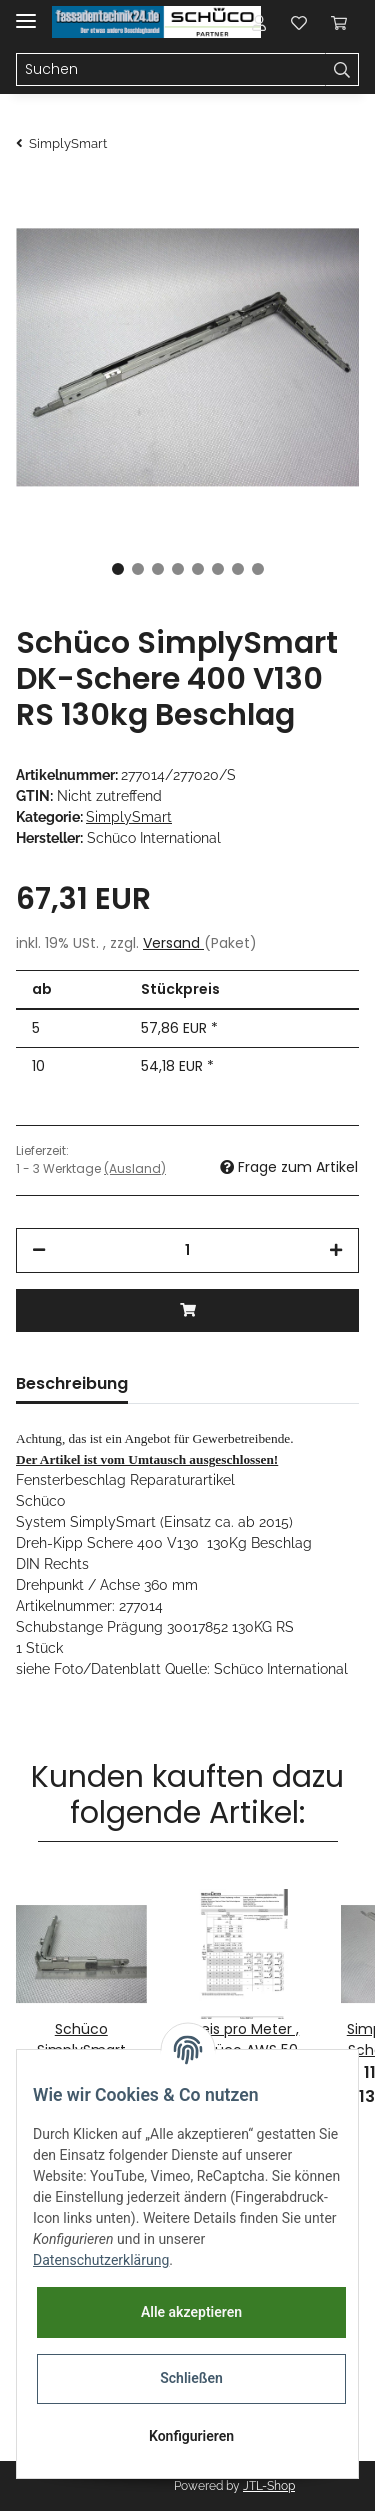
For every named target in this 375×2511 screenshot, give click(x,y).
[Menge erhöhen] (336, 1250)
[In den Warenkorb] (187, 1310)
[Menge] (187, 1250)
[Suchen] (171, 70)
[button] (259, 22)
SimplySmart (129, 817)
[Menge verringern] (39, 1250)
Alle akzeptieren (191, 2312)
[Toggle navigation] (26, 12)
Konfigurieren (191, 2436)
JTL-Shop (269, 2486)
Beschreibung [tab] (72, 1383)
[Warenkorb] (339, 22)
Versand (173, 943)
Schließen (191, 2378)
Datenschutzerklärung (101, 2260)
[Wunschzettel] (299, 22)
